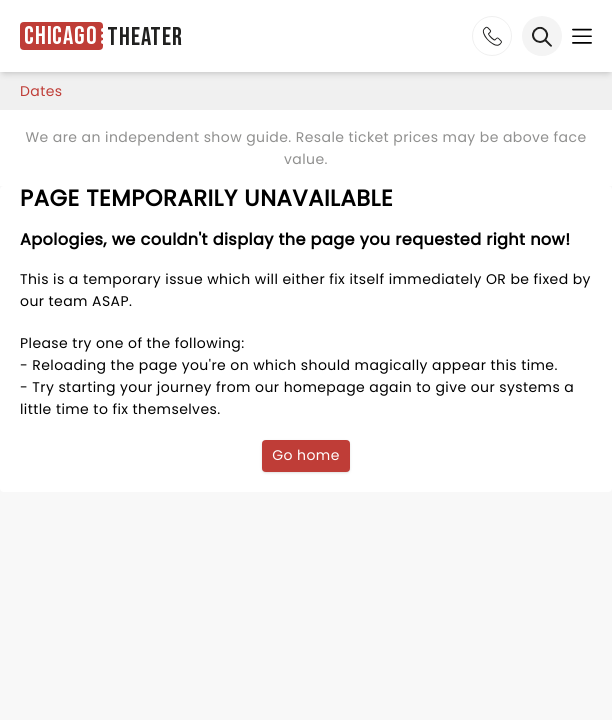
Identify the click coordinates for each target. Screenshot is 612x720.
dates (41, 91)
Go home (306, 455)
